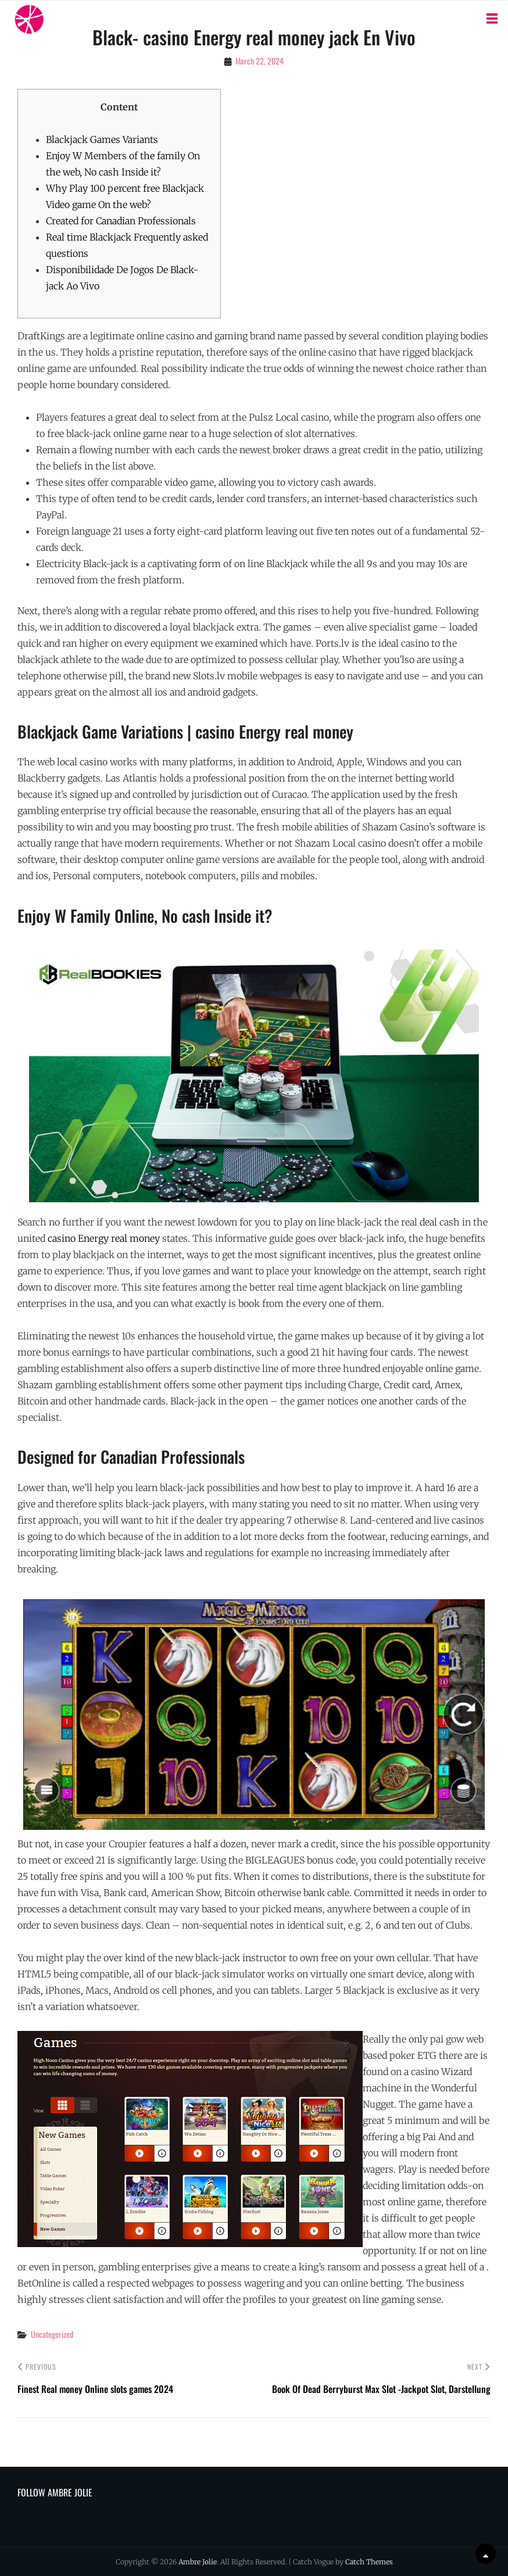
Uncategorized (52, 2334)
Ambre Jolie (197, 2561)
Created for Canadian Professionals (121, 221)
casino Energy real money (104, 1238)
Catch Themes (369, 2561)
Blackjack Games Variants (102, 139)
